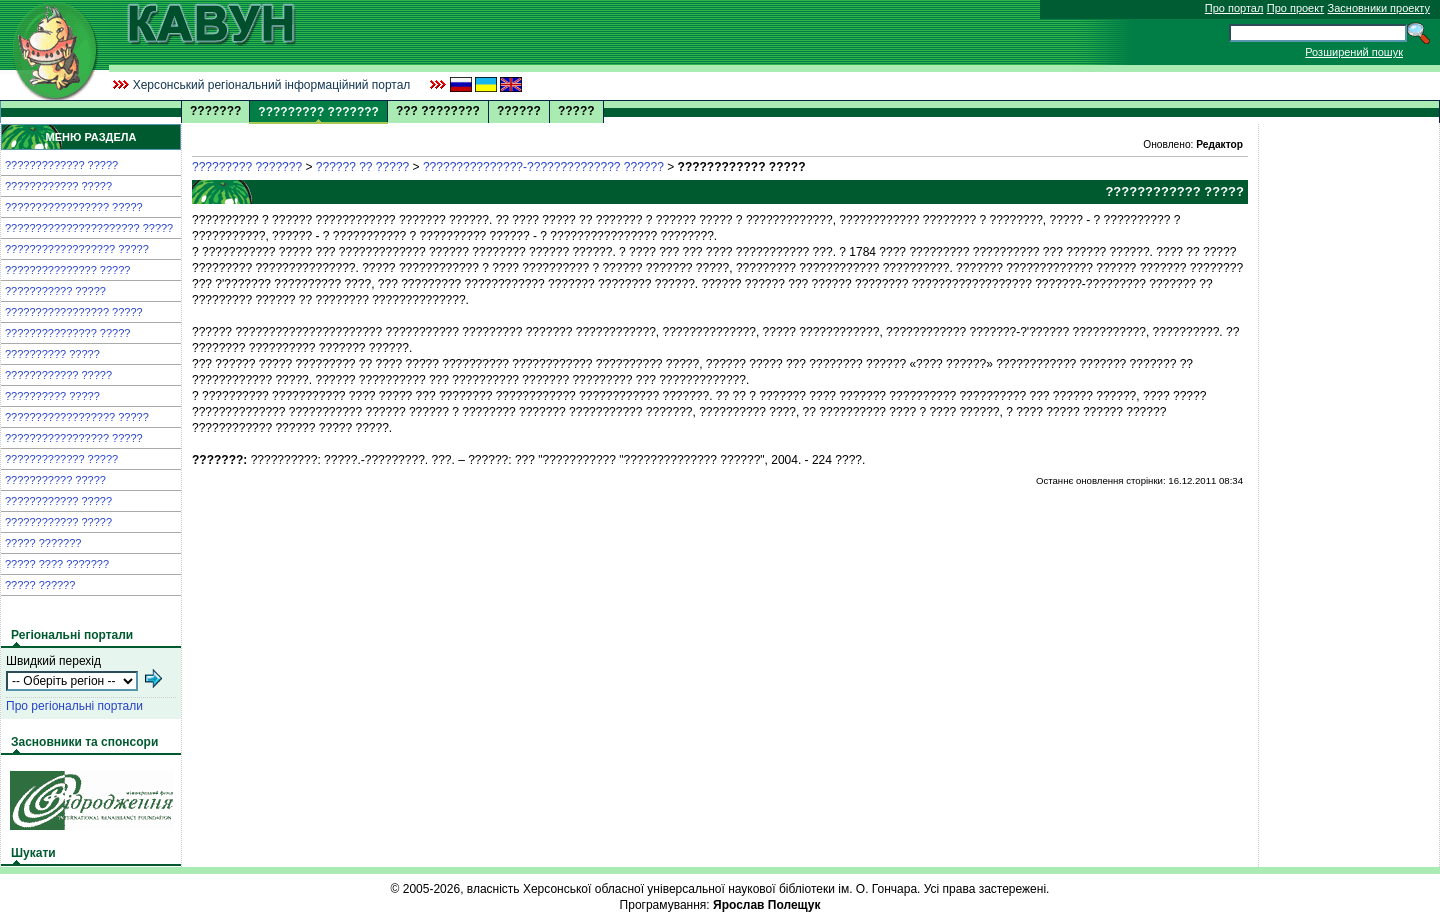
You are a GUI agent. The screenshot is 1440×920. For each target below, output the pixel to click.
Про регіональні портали (74, 706)
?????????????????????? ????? (89, 228)
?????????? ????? (52, 354)
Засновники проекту (1379, 8)
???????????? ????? (58, 186)
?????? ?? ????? (362, 167)
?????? (519, 111)
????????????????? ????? (74, 207)
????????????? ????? (61, 165)
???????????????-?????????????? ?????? (543, 167)
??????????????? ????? (67, 270)
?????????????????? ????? (77, 249)
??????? (215, 111)
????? (576, 111)
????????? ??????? (247, 167)
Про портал (1234, 8)
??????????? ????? (55, 291)
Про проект (1295, 8)
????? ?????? (40, 585)
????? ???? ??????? (57, 564)
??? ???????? (438, 111)
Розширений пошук (1354, 52)
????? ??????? (43, 543)
